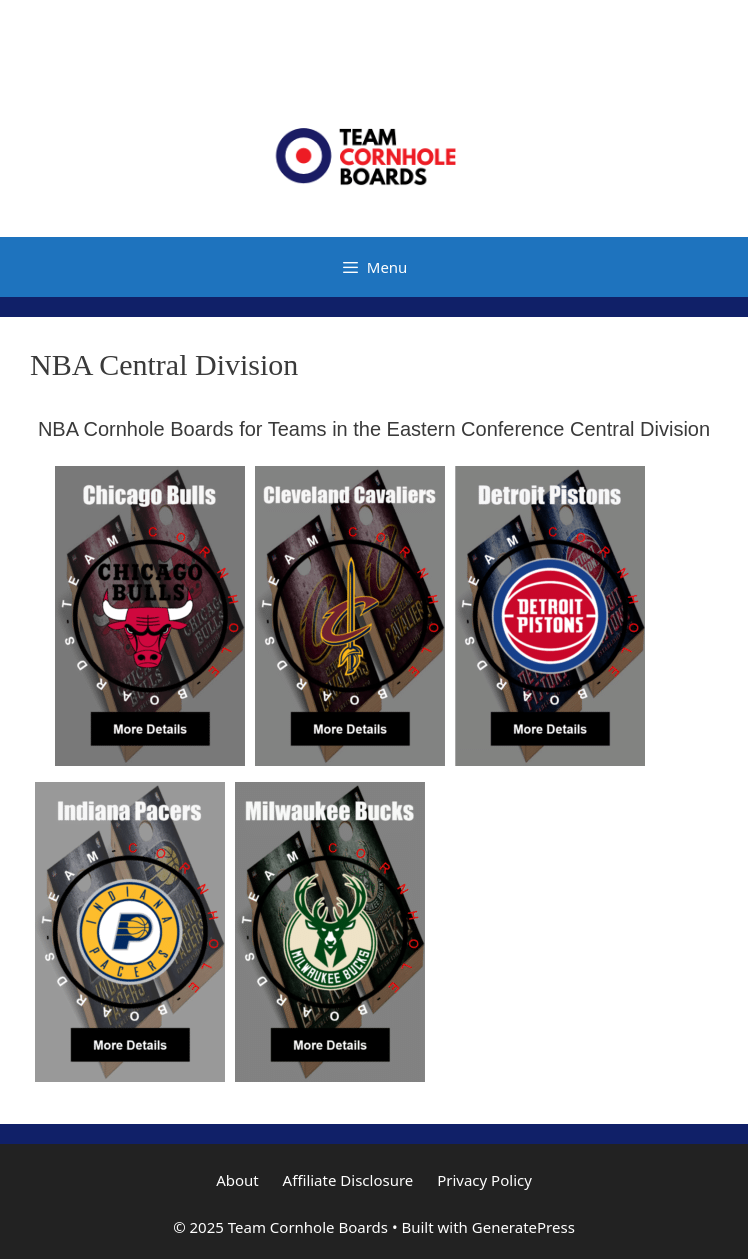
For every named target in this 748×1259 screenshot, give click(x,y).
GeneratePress (523, 1227)
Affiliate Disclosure (348, 1180)
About (237, 1180)
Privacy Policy (484, 1180)
